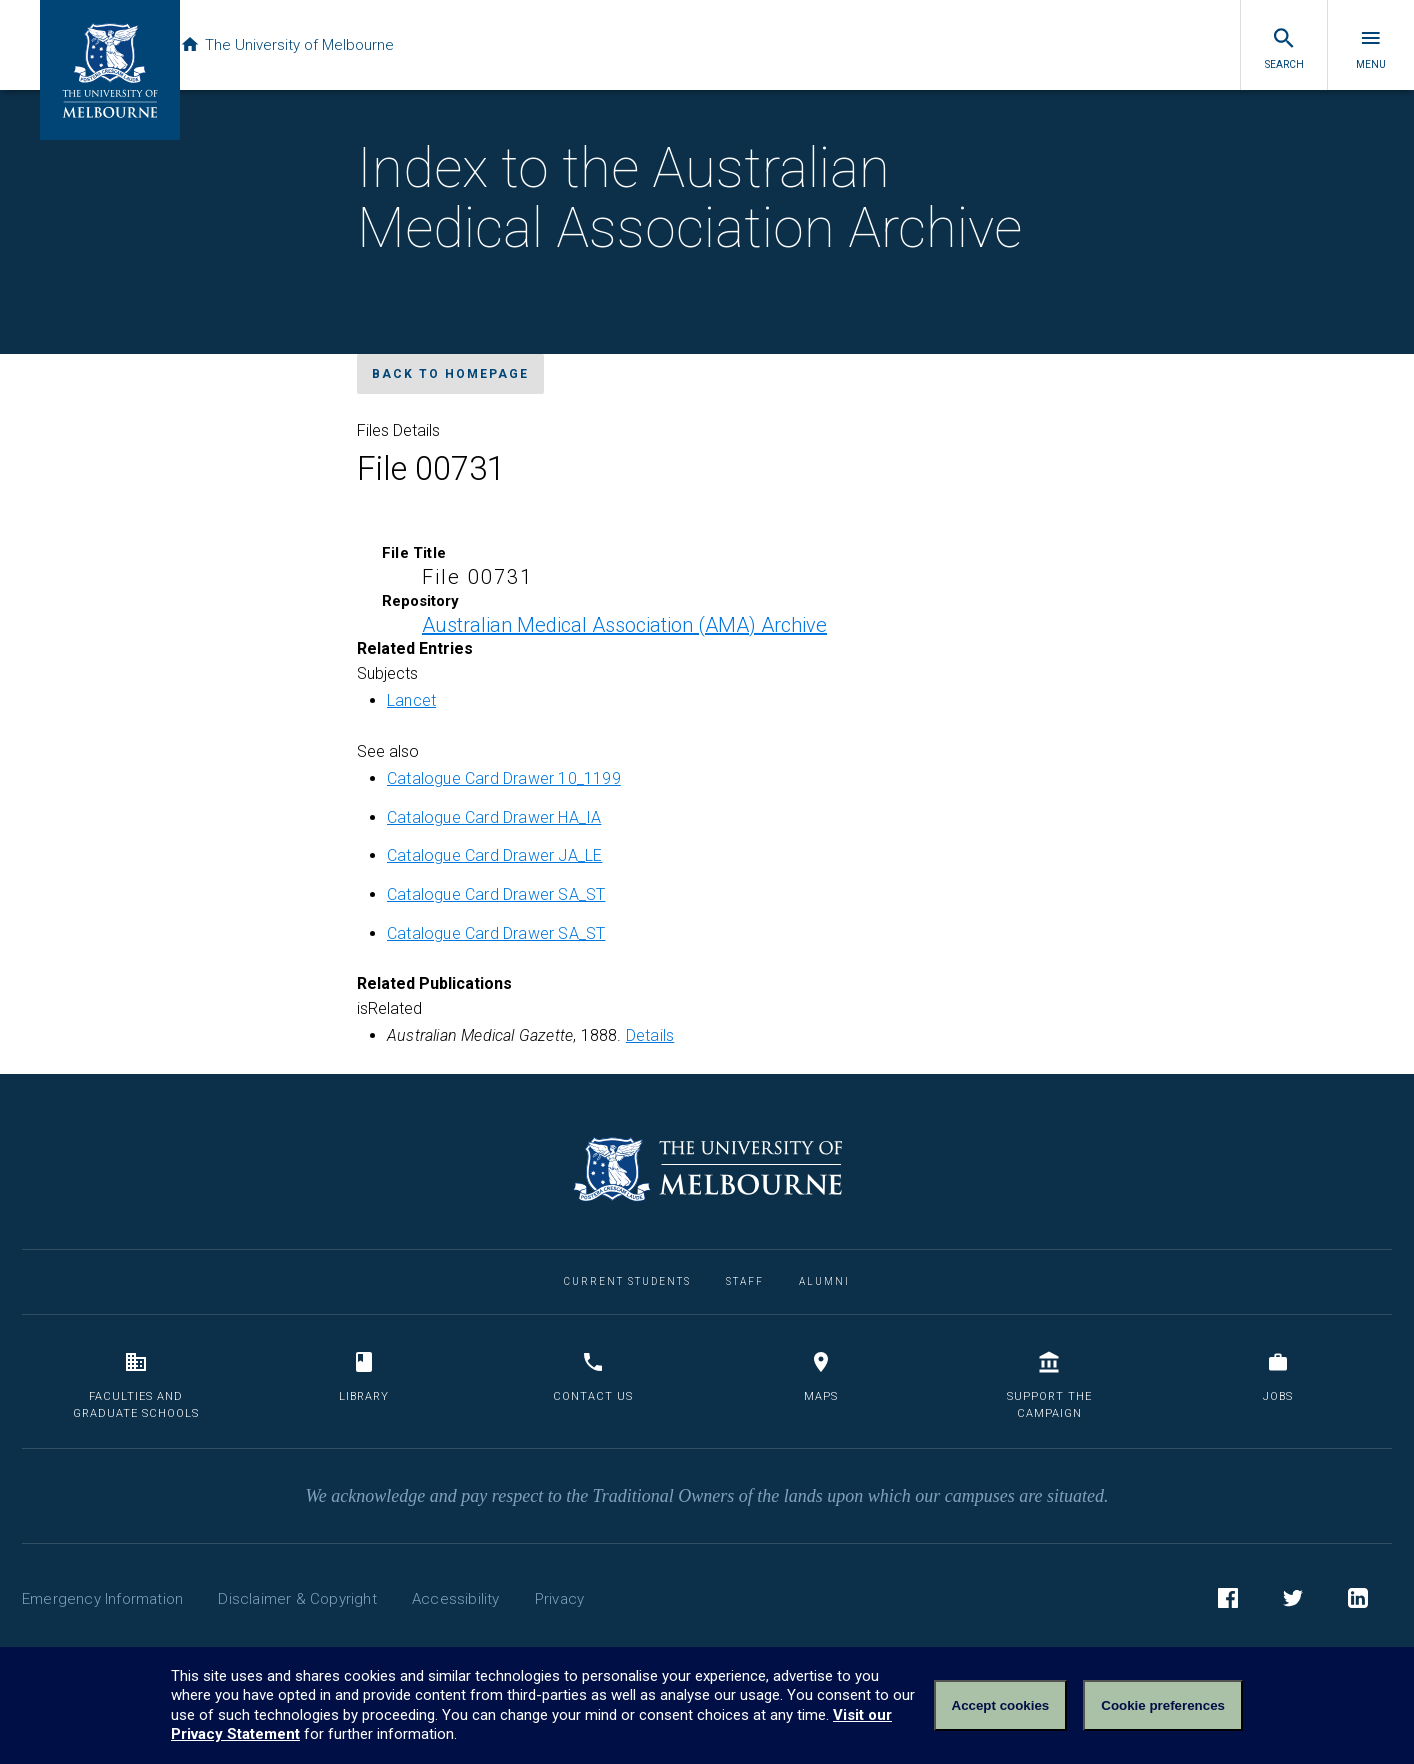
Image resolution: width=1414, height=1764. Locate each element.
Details (650, 1035)
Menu (1371, 48)
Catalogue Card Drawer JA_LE (494, 855)
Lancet (411, 700)
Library (364, 1376)
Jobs (1278, 1376)
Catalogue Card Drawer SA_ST (496, 894)
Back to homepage (450, 374)
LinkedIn (1358, 1601)
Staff (745, 1281)
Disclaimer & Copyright (297, 1599)
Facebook (1228, 1601)
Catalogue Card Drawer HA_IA (494, 817)
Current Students (627, 1281)
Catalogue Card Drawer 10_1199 (504, 778)
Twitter (1293, 1601)
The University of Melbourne (312, 45)
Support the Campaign (1049, 1385)
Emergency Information (102, 1599)
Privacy (559, 1599)
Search (1284, 48)
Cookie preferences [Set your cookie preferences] (1163, 1705)
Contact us (593, 1376)
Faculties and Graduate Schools (136, 1385)
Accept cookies (1001, 1705)
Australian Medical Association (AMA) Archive (624, 625)
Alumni (824, 1281)
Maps (821, 1376)
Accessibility (456, 1599)
